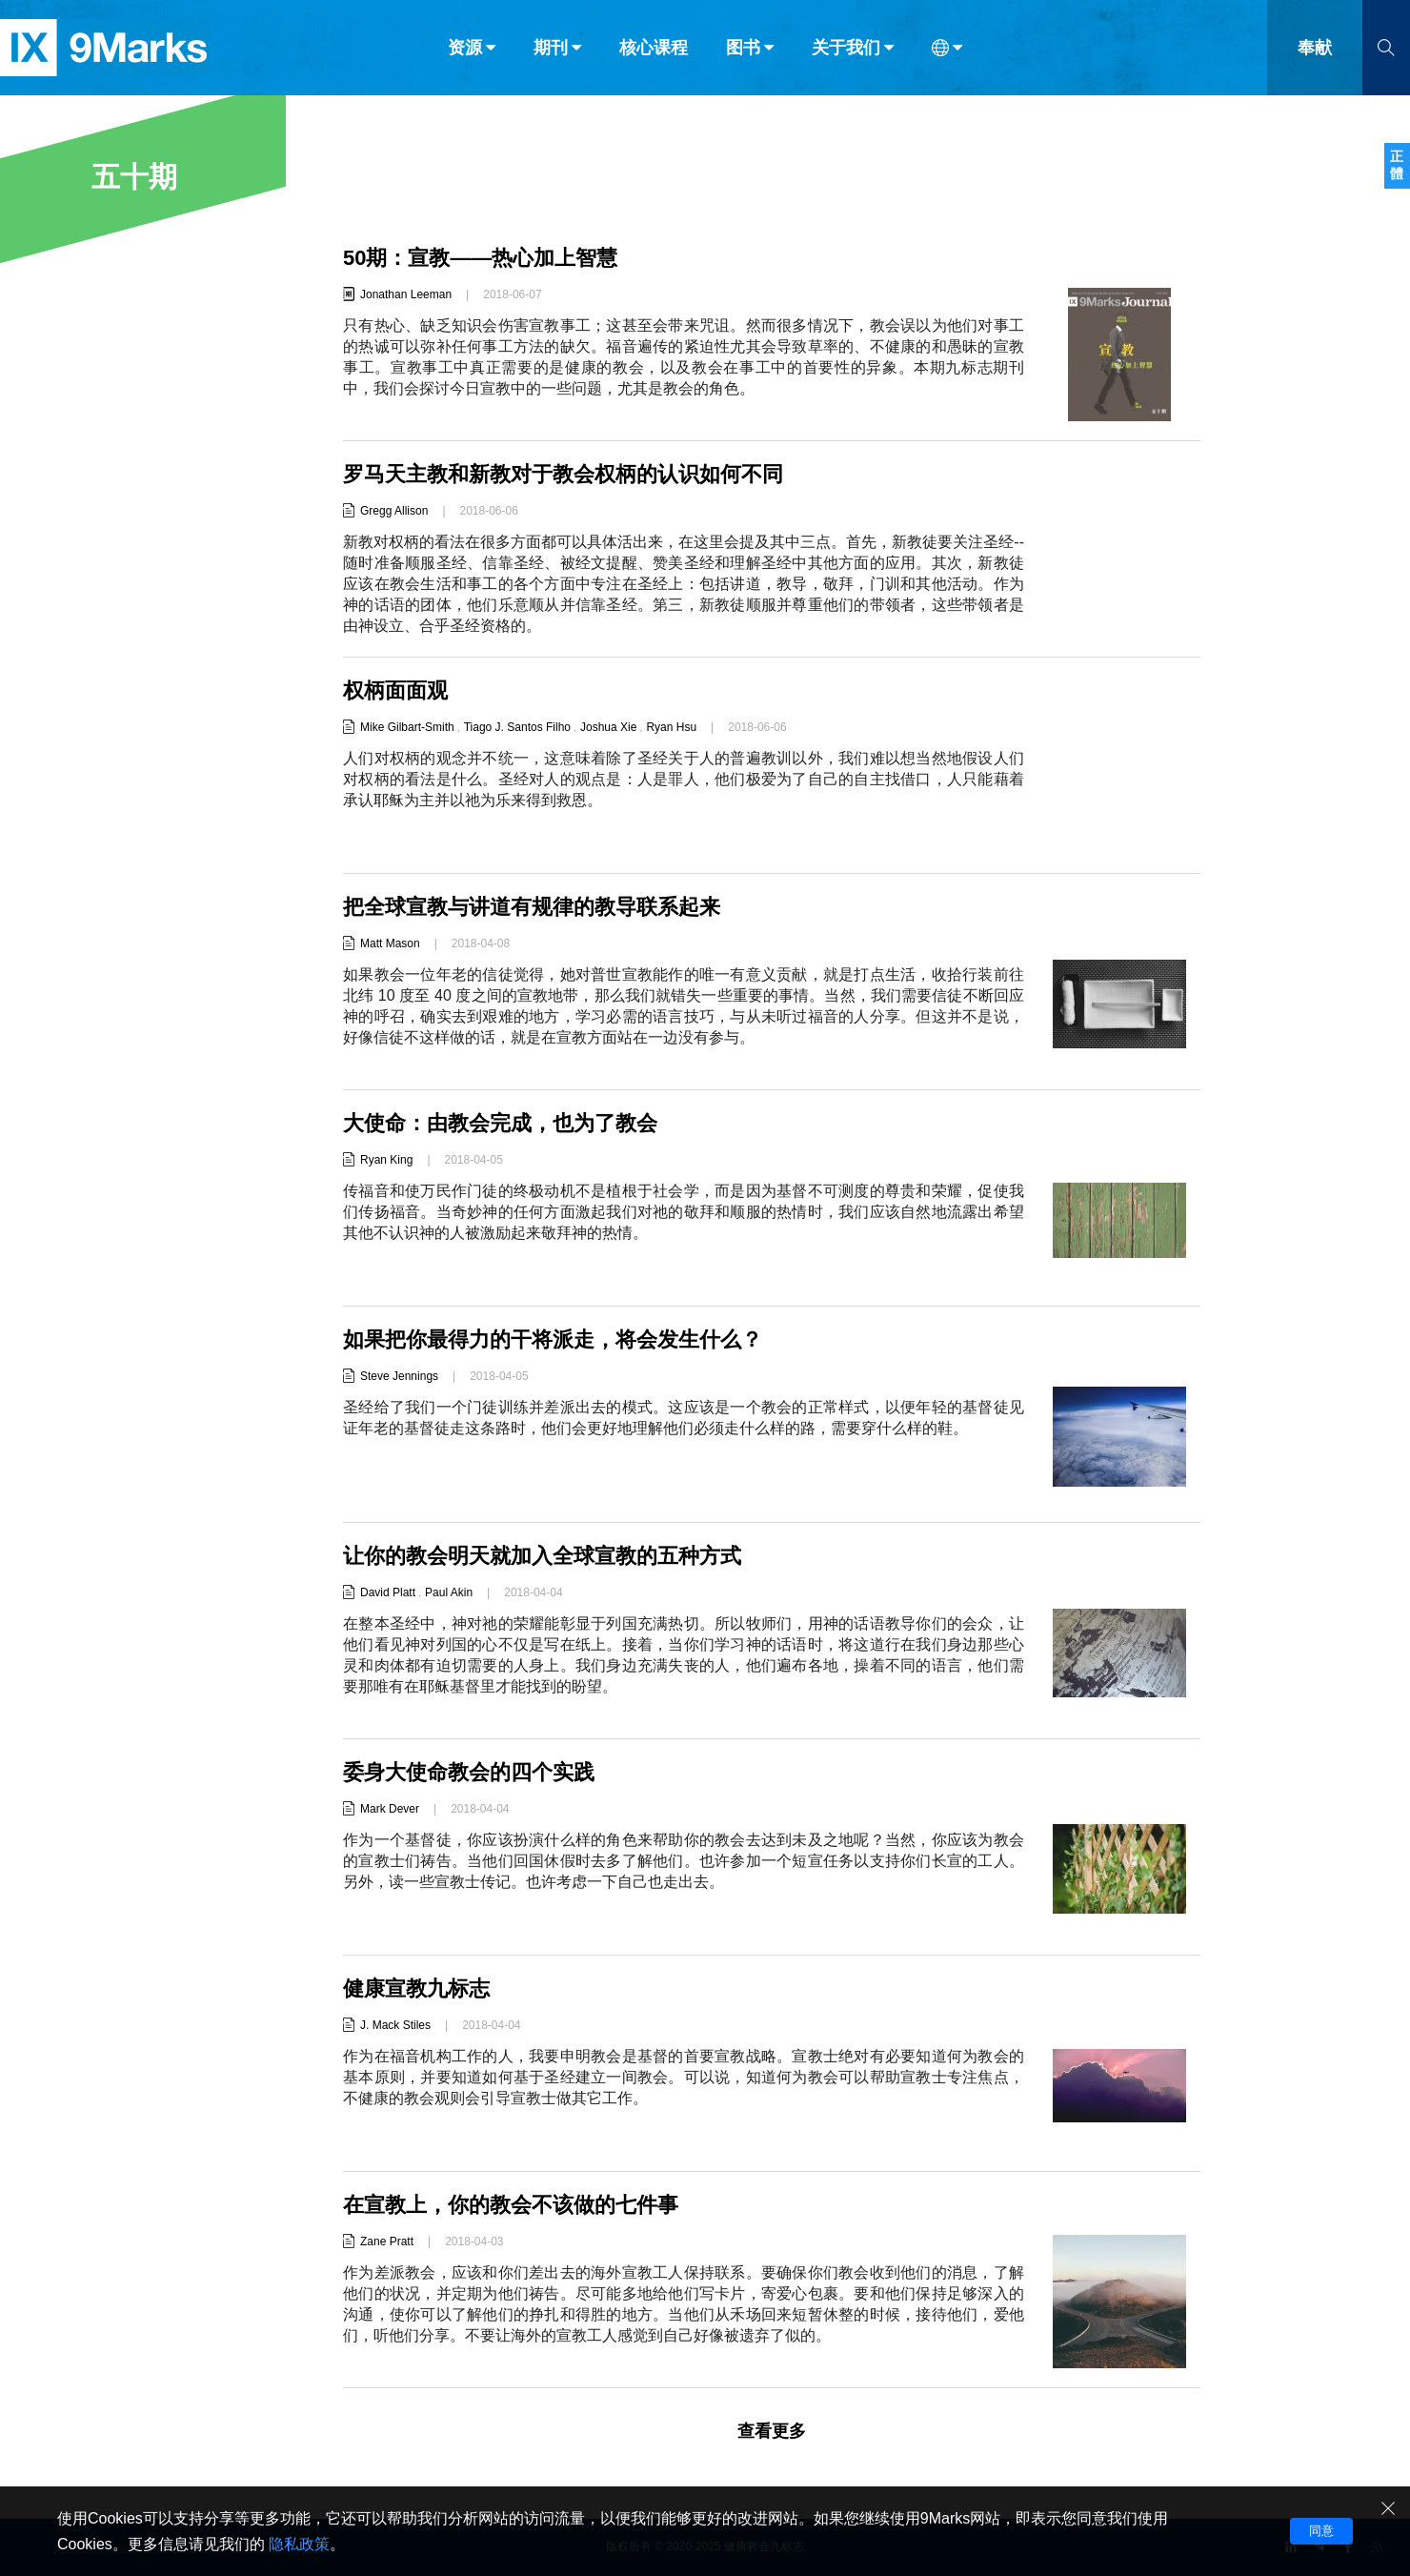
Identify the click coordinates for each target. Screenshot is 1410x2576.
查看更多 (771, 2431)
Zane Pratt (386, 2241)
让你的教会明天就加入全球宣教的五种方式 (542, 1556)
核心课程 (653, 55)
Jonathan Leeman (406, 294)
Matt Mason (390, 943)
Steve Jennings (399, 1376)
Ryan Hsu (671, 727)
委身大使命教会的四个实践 (468, 1772)
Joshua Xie (608, 727)
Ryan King (386, 1159)
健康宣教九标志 (416, 1988)
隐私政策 (299, 2544)
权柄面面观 (395, 690)
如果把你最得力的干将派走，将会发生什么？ (552, 1339)
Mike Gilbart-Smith (407, 727)
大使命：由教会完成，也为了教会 (500, 1123)
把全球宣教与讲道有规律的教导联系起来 (531, 907)
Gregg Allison (394, 510)
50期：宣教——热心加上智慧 (480, 258)
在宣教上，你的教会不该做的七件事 (510, 2205)
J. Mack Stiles (395, 2025)
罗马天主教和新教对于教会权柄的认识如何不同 (563, 474)
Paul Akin (449, 1592)
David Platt (387, 1592)
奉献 (1315, 55)
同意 (1321, 2531)
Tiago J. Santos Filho (517, 727)
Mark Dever (389, 1808)
